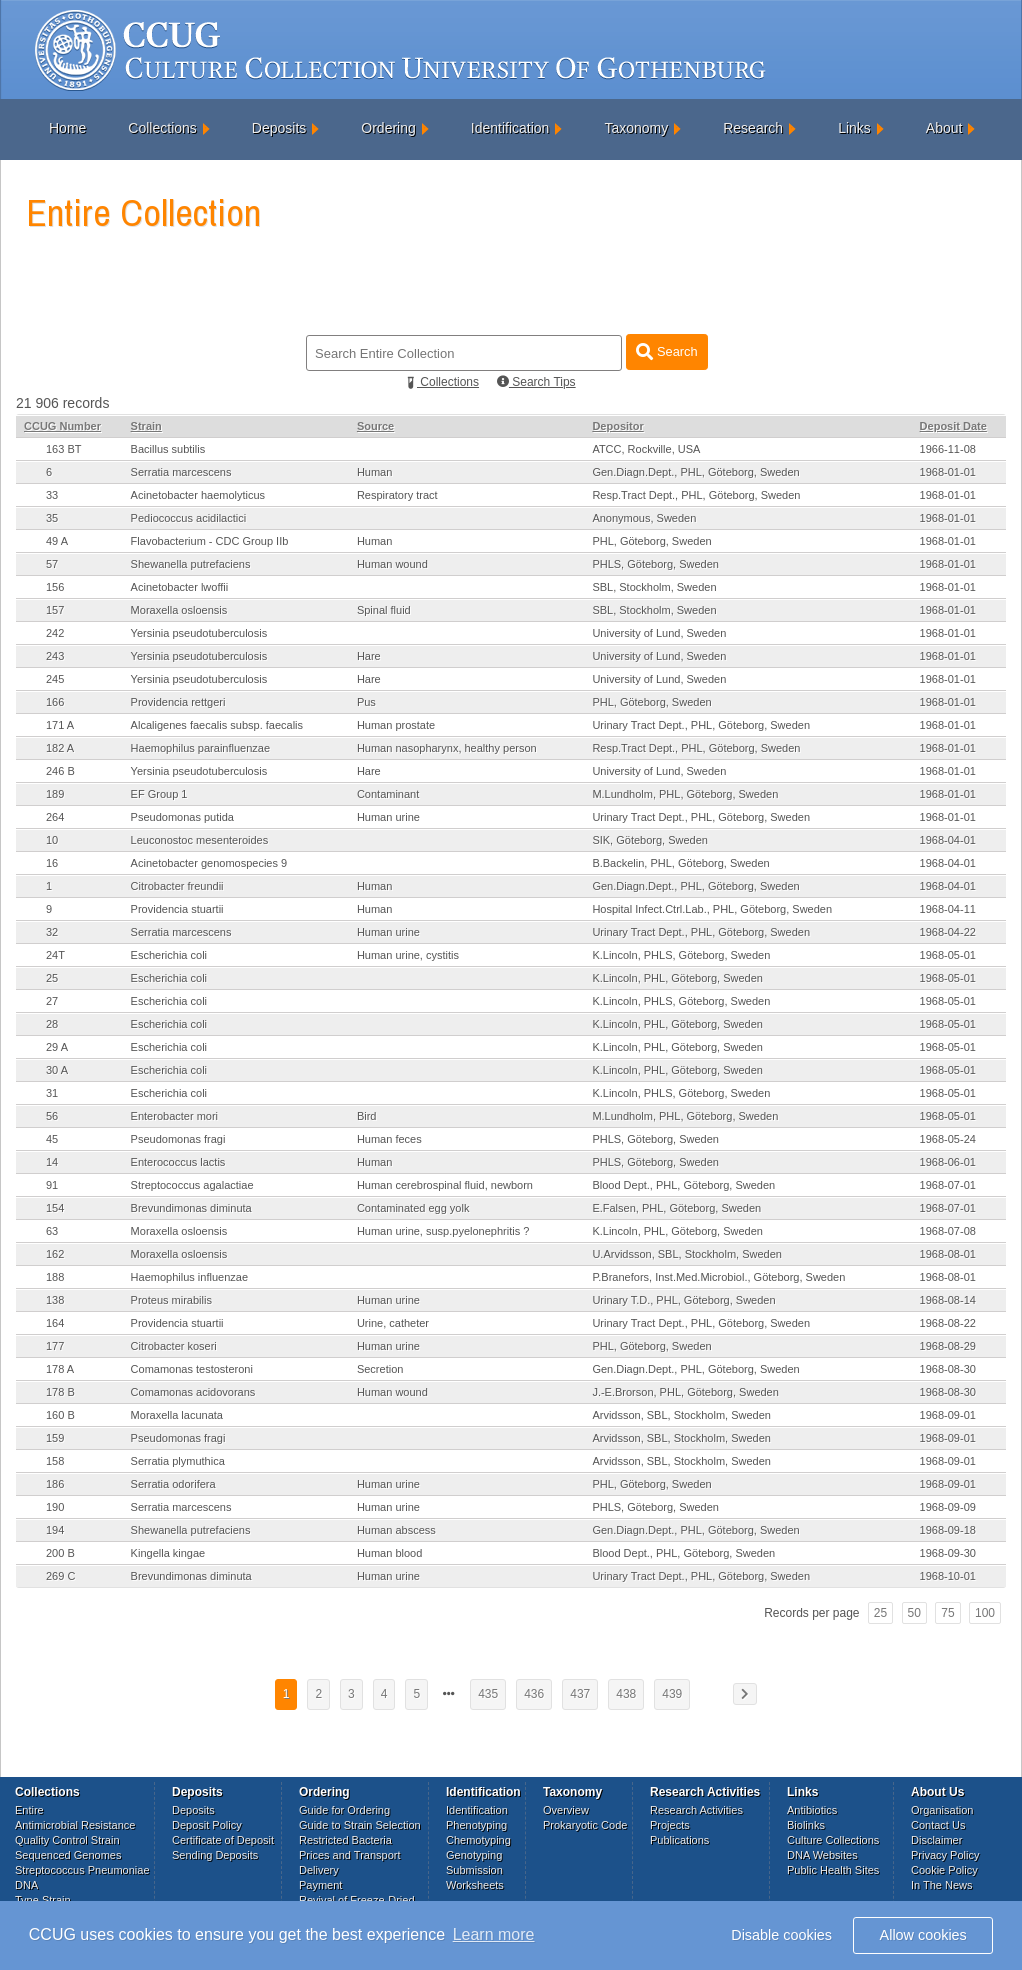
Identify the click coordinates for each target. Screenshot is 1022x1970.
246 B (60, 771)
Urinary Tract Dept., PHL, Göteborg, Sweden (701, 725)
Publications (679, 1840)
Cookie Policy (944, 1870)
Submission (474, 1870)
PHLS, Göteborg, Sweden (655, 564)
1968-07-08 (948, 1231)
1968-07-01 (948, 1185)
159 (55, 1438)
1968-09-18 (948, 1530)
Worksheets (475, 1885)
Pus (366, 702)
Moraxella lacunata (177, 1415)
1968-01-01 (948, 472)
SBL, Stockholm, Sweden (654, 587)
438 (626, 1694)
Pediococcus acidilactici (189, 518)
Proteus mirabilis (171, 1300)
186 (55, 1484)
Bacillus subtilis (168, 449)
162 (55, 1254)
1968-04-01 (948, 840)
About (944, 128)
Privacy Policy (945, 1855)
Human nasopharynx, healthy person (447, 748)
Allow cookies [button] (923, 1935)
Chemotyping (478, 1840)
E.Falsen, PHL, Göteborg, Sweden (676, 1208)
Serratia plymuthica (178, 1461)
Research (753, 128)
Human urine (388, 817)
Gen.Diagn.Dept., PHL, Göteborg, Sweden (695, 472)
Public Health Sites (833, 1870)
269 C (60, 1576)
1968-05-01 (948, 955)
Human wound (392, 564)
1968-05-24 (948, 1139)
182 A (60, 748)
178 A (60, 1369)
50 (914, 1613)
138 (55, 1300)
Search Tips (536, 382)
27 (52, 1001)
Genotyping (474, 1855)
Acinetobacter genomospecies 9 (209, 863)
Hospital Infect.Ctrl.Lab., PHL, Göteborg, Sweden (712, 909)
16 (52, 863)
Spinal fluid (384, 610)
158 (55, 1461)
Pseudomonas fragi (178, 1139)
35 (52, 518)
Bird (367, 1116)
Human (374, 472)
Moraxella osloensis (179, 610)
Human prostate (396, 725)
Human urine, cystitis (408, 955)
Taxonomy (636, 128)
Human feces (389, 1139)
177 (55, 1346)
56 (52, 1116)
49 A (57, 541)
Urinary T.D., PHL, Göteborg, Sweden (683, 1300)
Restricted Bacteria (345, 1840)
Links (854, 128)
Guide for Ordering (344, 1810)
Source (375, 426)
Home (67, 128)
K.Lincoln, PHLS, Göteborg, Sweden (681, 955)
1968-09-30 (948, 1553)
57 (52, 564)
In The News (942, 1885)
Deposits (279, 128)
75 (947, 1613)
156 (55, 587)
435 (488, 1694)
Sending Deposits (215, 1855)
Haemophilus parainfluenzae (200, 748)
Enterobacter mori (174, 1116)
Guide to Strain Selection (360, 1825)
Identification (510, 128)
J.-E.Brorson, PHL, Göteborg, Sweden (685, 1392)
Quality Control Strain (67, 1840)
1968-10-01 (948, 1576)
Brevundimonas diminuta (191, 1208)
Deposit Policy (207, 1825)
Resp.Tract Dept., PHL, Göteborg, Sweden (696, 495)
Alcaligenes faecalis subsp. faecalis (217, 725)
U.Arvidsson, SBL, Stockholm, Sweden (687, 1254)
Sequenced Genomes (68, 1855)
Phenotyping (476, 1825)
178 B (60, 1392)
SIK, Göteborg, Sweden (650, 840)
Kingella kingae (168, 1553)
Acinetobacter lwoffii (180, 587)
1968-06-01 (948, 1162)
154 (55, 1208)
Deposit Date (953, 426)
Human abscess (396, 1530)
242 (55, 633)
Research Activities (696, 1810)
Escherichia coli (169, 955)
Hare (369, 656)
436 (534, 1694)
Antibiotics (812, 1810)
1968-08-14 (948, 1300)
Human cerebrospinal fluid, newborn (445, 1185)
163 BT (63, 449)
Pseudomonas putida (182, 817)
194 (55, 1530)
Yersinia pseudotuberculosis (199, 633)
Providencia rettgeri (178, 702)
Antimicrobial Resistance (75, 1825)
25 (52, 978)
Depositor (617, 426)
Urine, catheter (393, 1323)
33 (52, 495)
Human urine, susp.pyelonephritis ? (443, 1231)
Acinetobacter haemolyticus (198, 495)
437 (580, 1694)
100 (985, 1613)
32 (52, 932)
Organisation (942, 1810)
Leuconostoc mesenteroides (200, 840)
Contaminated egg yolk (413, 1208)
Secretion (380, 1369)
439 (672, 1694)
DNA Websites (822, 1855)
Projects (670, 1825)
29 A (57, 1047)
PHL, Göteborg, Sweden (651, 541)
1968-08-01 (948, 1254)
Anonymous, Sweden (644, 518)
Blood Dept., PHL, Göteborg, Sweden (683, 1185)
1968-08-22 (948, 1323)
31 (52, 1093)
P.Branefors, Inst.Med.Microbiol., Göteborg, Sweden (718, 1277)
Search (666, 351)
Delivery (319, 1870)
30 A (57, 1070)
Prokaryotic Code (585, 1825)
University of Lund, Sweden (659, 633)
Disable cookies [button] (781, 1935)
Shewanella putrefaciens (191, 564)
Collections (162, 128)
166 (55, 702)
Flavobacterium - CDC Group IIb (210, 541)
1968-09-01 (948, 1415)
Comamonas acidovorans (193, 1392)
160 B (60, 1415)
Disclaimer (936, 1840)
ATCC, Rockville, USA (646, 449)
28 (52, 1024)
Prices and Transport (350, 1855)
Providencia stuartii (177, 909)
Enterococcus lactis (178, 1162)
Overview (566, 1810)
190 (55, 1507)
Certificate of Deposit (223, 1840)
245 (55, 679)
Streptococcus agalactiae (192, 1185)
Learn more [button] (494, 1934)
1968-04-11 (948, 909)
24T (55, 955)
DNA (26, 1885)
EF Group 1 (159, 794)
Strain (146, 426)
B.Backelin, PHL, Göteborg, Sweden (680, 863)
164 (55, 1323)
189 (55, 794)
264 (55, 817)
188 (55, 1277)
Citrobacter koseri (174, 1346)
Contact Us (938, 1825)
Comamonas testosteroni (192, 1369)
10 (52, 840)
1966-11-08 (948, 449)
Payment (320, 1885)
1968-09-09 (948, 1507)
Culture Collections (833, 1840)
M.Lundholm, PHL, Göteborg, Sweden (685, 794)
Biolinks (806, 1825)
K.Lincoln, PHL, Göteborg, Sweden (677, 978)
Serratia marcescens (181, 472)
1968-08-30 (948, 1369)
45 (52, 1139)
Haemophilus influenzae (189, 1277)
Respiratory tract (397, 495)
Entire (29, 1810)
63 (52, 1231)
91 (52, 1185)
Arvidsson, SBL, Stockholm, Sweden (681, 1415)
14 (52, 1162)
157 (55, 610)
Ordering (388, 128)
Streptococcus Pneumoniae (82, 1870)
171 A (60, 725)
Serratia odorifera (173, 1484)
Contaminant (388, 794)
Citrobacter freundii (177, 886)
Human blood (389, 1553)
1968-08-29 (948, 1346)
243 (55, 656)
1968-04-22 (948, 932)
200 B (60, 1553)
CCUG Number (62, 426)
